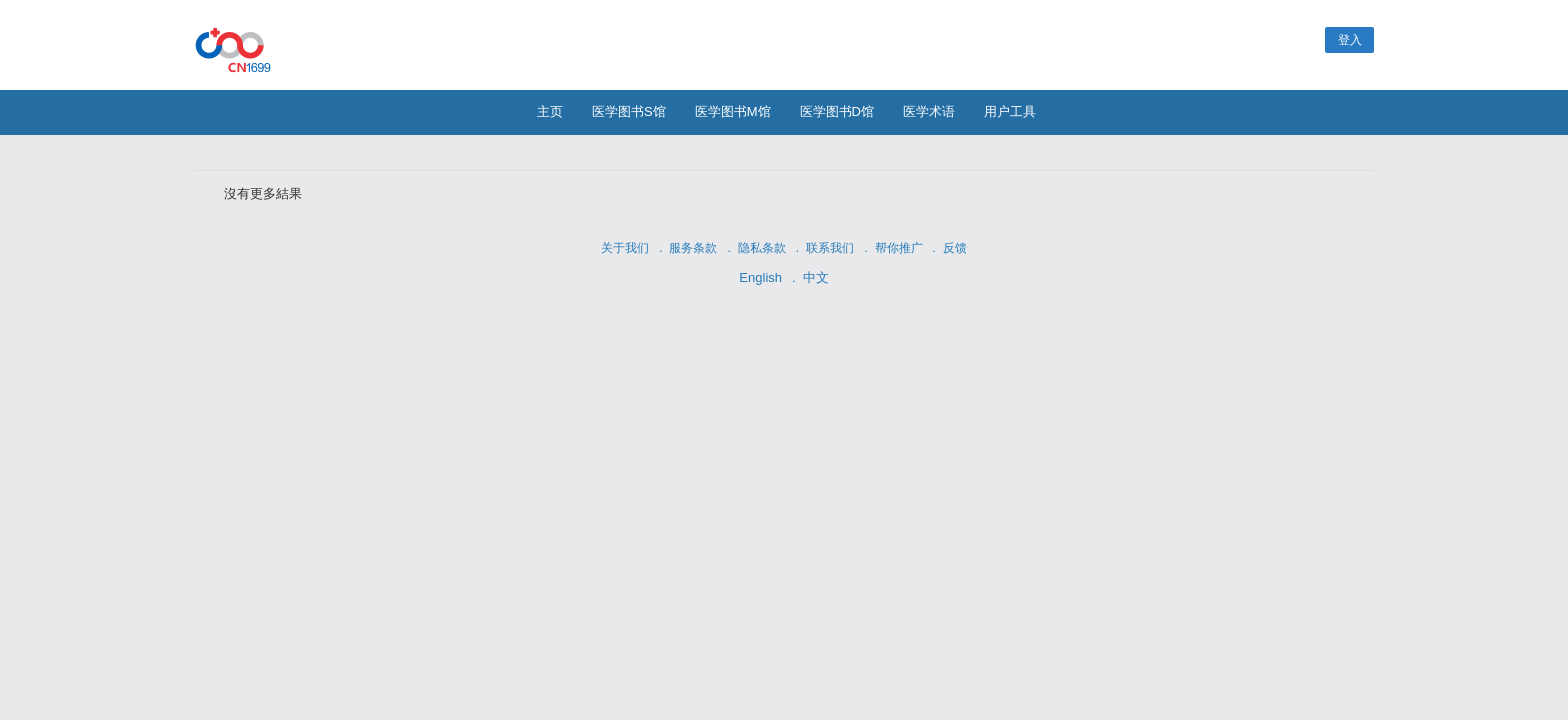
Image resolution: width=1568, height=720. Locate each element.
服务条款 (693, 248)
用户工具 (1010, 111)
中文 (816, 277)
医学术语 (929, 111)
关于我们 (625, 248)
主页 (550, 111)
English (760, 277)
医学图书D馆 (837, 111)
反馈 (955, 248)
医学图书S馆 (629, 111)
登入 (1350, 40)
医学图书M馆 (733, 111)
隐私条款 (762, 248)
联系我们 (830, 248)
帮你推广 (899, 248)
